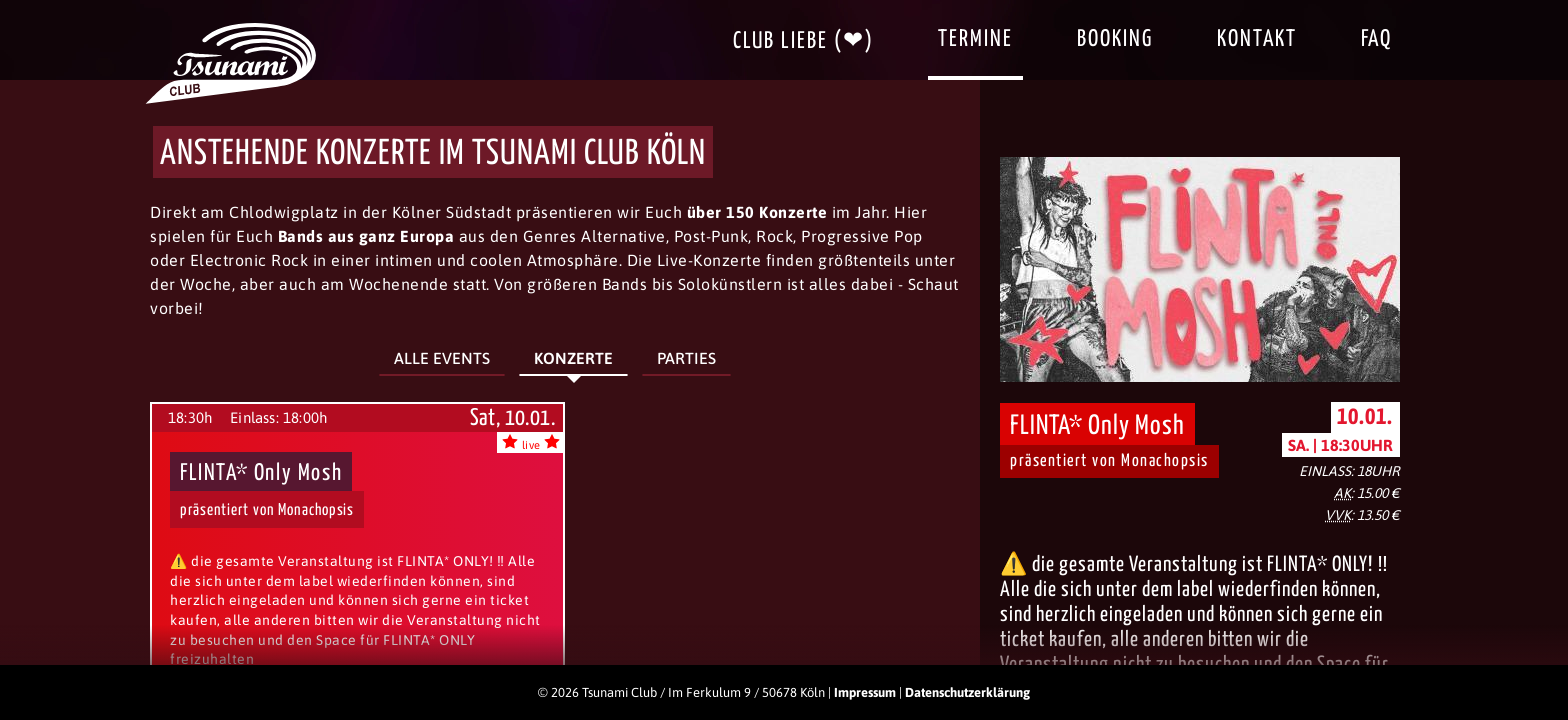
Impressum (865, 692)
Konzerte (573, 358)
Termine (975, 39)
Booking (1115, 39)
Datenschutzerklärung (967, 692)
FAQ (1376, 39)
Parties (686, 358)
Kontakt (1257, 39)
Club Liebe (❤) (803, 41)
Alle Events (442, 358)
